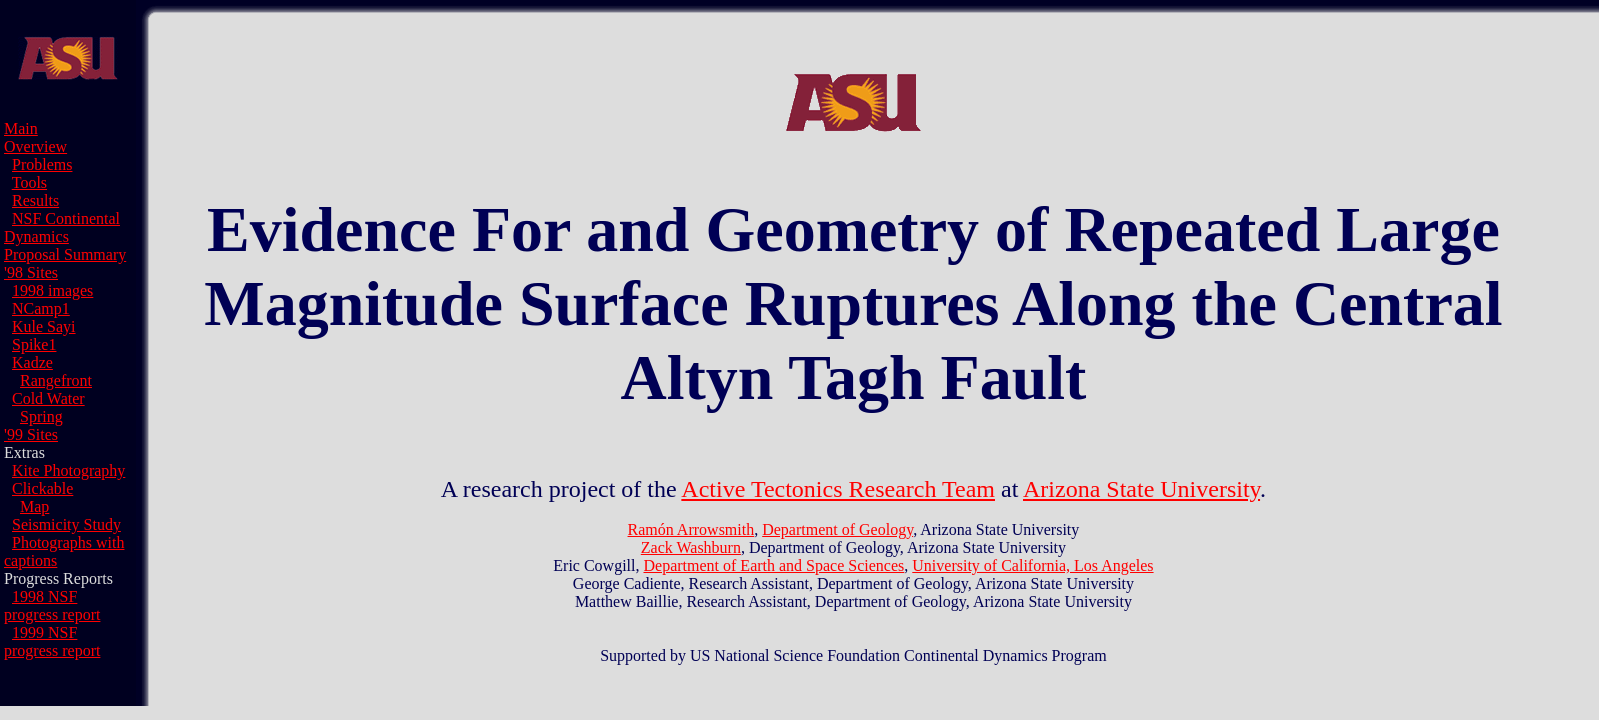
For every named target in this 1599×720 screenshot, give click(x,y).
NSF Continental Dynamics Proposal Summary (65, 236)
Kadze (32, 362)
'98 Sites (31, 272)
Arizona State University (1141, 489)
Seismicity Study (66, 524)
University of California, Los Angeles (1032, 565)
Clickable (42, 488)
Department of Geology (837, 529)
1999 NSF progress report (52, 641)
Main (21, 128)
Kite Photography (68, 470)
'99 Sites (31, 434)
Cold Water (48, 398)
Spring (41, 416)
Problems (42, 164)
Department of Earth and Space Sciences (774, 565)
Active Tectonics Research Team (838, 489)
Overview (35, 146)
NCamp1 (41, 308)
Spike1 (34, 344)
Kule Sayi (44, 326)
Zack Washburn (691, 547)
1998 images (52, 290)
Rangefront (56, 380)
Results (35, 200)
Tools (29, 182)
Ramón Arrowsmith (691, 529)
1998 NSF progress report (52, 605)
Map (34, 506)
